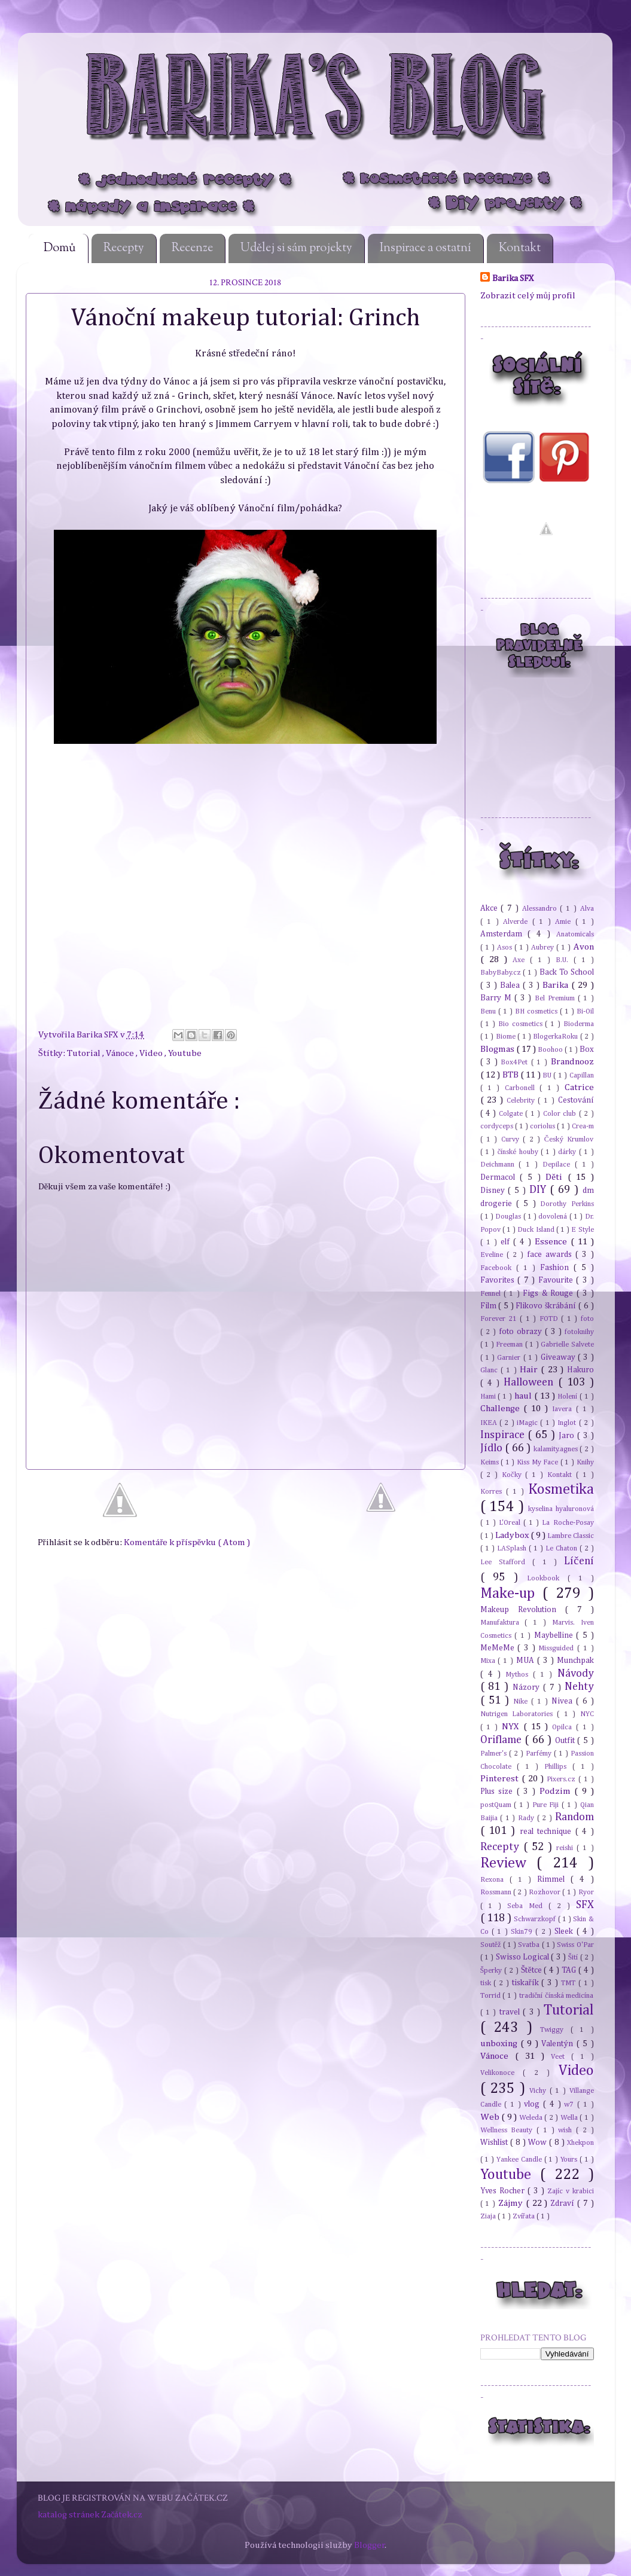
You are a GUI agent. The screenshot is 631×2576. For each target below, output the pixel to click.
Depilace (558, 1164)
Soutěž (491, 1945)
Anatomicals (575, 934)
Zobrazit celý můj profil (528, 295)
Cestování (576, 1100)
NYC (587, 1714)
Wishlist (495, 2142)
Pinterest (501, 1778)
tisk (487, 1983)
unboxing (500, 2043)
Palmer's (494, 1753)
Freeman (510, 1344)
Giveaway (559, 1357)
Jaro (568, 1436)
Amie (565, 922)
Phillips (558, 1767)
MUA (526, 1660)
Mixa (489, 1661)
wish (567, 2130)
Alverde (517, 922)
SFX (585, 1905)
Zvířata (524, 2216)
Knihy (585, 1462)
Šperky (492, 1970)
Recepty (123, 248)
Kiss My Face (538, 1462)
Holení (568, 1396)
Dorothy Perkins (566, 1204)
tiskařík (526, 1983)
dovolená (553, 1216)
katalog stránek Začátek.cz (90, 2514)
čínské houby (519, 1152)
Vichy (539, 2091)
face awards (551, 1254)
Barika (556, 985)
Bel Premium (556, 998)
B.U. (565, 960)
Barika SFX (98, 1034)
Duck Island (536, 1230)
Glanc (490, 1370)
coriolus (543, 1126)
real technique (547, 1831)
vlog (533, 2104)
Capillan (581, 1075)
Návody (575, 1673)
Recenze (192, 248)
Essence (553, 1241)
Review (508, 1863)
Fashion (557, 1267)
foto (587, 1319)
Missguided (557, 1648)
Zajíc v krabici (570, 2191)
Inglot (567, 1423)
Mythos (519, 1674)
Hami (489, 1396)
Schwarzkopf (535, 1919)
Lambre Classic (570, 1536)
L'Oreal (511, 1523)
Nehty (579, 1686)
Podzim (557, 1791)
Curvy (512, 1139)
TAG (570, 1970)
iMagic (528, 1423)
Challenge (502, 1408)
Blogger (369, 2545)
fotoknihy (579, 1332)
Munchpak (575, 1660)
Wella (570, 2118)
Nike (522, 1701)
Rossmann (496, 1892)
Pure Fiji (547, 1805)
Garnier (510, 1358)
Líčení (578, 1561)
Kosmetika (561, 1489)
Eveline (493, 1255)
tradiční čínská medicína (556, 1996)
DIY (539, 1190)
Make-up (511, 1593)
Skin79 (523, 1932)
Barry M (497, 998)
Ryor (586, 1892)
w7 (570, 2104)
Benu (489, 1011)
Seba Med (527, 1906)
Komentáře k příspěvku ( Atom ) (187, 1542)
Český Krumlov (569, 1139)
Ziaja (489, 2216)
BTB (511, 1074)
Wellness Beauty (508, 2130)
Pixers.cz (562, 1779)
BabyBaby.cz (501, 972)
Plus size (498, 1791)
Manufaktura (502, 1622)
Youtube (185, 1053)
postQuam (497, 1805)
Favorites (499, 1280)
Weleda (532, 2118)
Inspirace (504, 1435)
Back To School (566, 972)
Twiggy (555, 2030)
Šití (574, 1957)
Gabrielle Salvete (567, 1344)
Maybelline (555, 1635)
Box (587, 1049)
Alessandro (541, 908)
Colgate (512, 1114)
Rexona (495, 1880)
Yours (570, 2159)
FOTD (550, 1319)
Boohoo (551, 1050)
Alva (587, 908)
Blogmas (498, 1049)
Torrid (491, 1996)
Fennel (492, 1294)
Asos (505, 947)
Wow (538, 2142)
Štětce (532, 1970)
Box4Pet (516, 1062)
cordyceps (497, 1126)
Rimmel (554, 1879)
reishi (566, 1848)
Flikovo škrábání (547, 1306)
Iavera (564, 1409)
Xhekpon (580, 2143)
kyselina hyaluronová (561, 1509)
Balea (511, 985)
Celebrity (522, 1100)
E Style (582, 1230)
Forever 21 (500, 1319)
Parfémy (540, 1753)
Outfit (566, 1740)
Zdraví (563, 2203)
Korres (493, 1491)
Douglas (509, 1216)
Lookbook (547, 1578)
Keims (490, 1462)
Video (151, 1053)
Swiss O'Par (575, 1945)
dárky (568, 1152)
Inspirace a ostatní (425, 248)
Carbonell (522, 1088)
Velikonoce (501, 2073)
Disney (494, 1190)
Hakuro (580, 1370)
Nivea (563, 1701)
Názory (528, 1687)
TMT (569, 1983)
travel (511, 2012)
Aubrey (543, 947)
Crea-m (583, 1126)
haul (524, 1395)
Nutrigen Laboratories (518, 1714)
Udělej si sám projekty (296, 248)
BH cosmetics (537, 1011)
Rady (527, 1818)
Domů (60, 248)
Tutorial (84, 1053)
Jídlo (492, 1448)
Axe (521, 960)
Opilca (564, 1727)
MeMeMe (499, 1648)
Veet (561, 2057)
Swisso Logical (523, 1957)
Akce (490, 908)
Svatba (529, 1945)
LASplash (513, 1548)
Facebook (498, 1268)
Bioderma (578, 1024)
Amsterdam (504, 934)
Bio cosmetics (521, 1024)
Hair (530, 1369)
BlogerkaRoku (556, 1036)
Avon (584, 946)
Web (491, 2117)
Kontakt (520, 248)
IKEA (489, 1423)
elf (507, 1242)
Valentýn (558, 2044)
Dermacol (500, 1177)
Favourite (557, 1280)
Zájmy (512, 2203)
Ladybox (513, 1535)
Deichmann (499, 1164)
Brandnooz (572, 1061)
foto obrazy (522, 1331)
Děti (556, 1177)
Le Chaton (562, 1548)
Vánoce (121, 1053)
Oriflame (502, 1740)
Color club (561, 1114)
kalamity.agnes (557, 1449)
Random (574, 1817)
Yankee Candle (520, 2159)
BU (547, 1075)
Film (489, 1306)
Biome (506, 1036)
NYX (512, 1726)
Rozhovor (545, 1892)
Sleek (565, 1931)
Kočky (513, 1475)
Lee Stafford (506, 1562)
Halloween (531, 1382)
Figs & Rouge (549, 1293)
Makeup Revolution (522, 1610)
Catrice (579, 1087)
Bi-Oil (585, 1011)
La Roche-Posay (567, 1523)
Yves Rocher (504, 2191)
